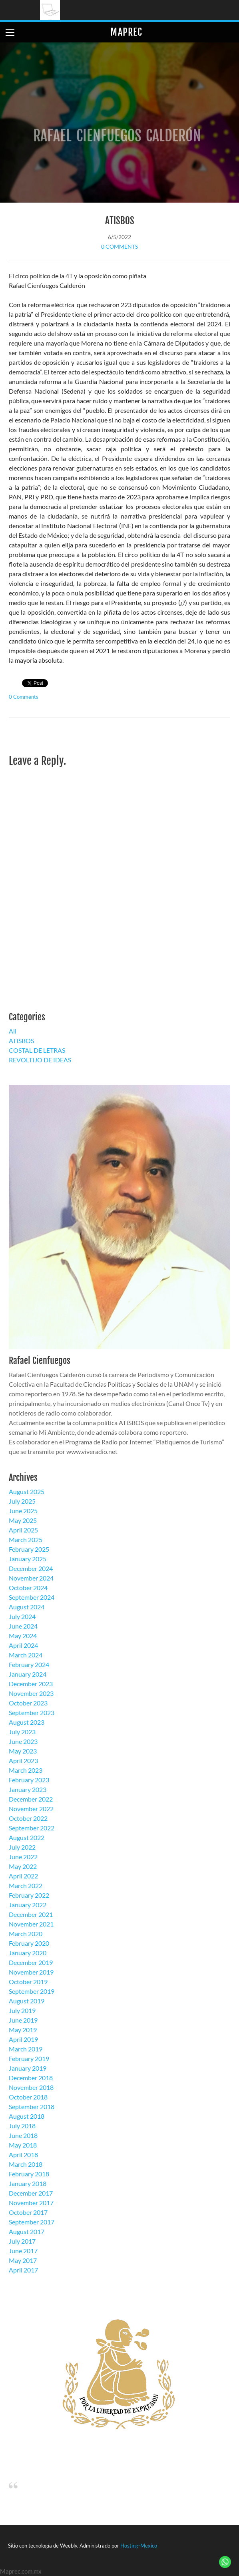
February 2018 (29, 2174)
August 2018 (26, 2116)
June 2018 (23, 2135)
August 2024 (26, 1607)
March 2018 (25, 2164)
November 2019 (31, 1972)
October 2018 (28, 2097)
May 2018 (23, 2145)
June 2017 (23, 2250)
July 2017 (22, 2241)
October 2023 (28, 1703)
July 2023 (22, 1731)
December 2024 (31, 1568)
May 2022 (23, 1866)
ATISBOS (119, 221)
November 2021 (31, 1924)
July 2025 (22, 1501)
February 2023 (29, 1780)
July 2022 (22, 1847)
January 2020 (27, 1953)
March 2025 (25, 1539)
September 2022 (31, 1828)
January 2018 (27, 2183)
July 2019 (22, 2010)
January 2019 (27, 2068)
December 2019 (31, 1962)
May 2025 (23, 1520)
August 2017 (26, 2231)
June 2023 (23, 1741)
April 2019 (23, 2039)
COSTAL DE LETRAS (37, 1050)
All (12, 1031)
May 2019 (23, 2029)
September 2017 (31, 2222)
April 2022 (23, 1876)
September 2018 (31, 2106)
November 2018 (31, 2087)
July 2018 (22, 2126)
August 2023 (26, 1722)
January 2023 (27, 1789)
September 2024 (31, 1597)
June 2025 (23, 1510)
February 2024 (29, 1664)
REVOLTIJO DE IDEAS (40, 1060)
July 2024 (22, 1616)
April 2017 (23, 2270)
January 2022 (27, 1904)
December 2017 (31, 2193)
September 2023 (31, 1712)
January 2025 (27, 1558)
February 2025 (29, 1549)
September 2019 (31, 1991)
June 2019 (23, 2020)
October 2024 (28, 1587)
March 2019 (25, 2049)
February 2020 (29, 1943)
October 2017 (28, 2212)
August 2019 (26, 2001)
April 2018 (23, 2154)
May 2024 (23, 1635)
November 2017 (31, 2202)
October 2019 (28, 1981)
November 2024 (31, 1578)
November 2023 (31, 1693)
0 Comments (119, 246)
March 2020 (25, 1933)
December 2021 (31, 1914)
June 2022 (23, 1856)
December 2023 (31, 1683)
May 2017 (23, 2260)
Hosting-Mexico (138, 2545)
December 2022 (31, 1799)
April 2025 (23, 1530)
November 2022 (31, 1808)
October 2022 (28, 1818)
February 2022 (29, 1895)
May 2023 (23, 1751)
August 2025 (26, 1491)
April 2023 (23, 1760)
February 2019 (29, 2058)
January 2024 (27, 1674)
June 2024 (23, 1626)
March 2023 (25, 1770)
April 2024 (23, 1645)
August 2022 (26, 1837)
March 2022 (25, 1885)
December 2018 (31, 2077)
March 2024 (25, 1655)
